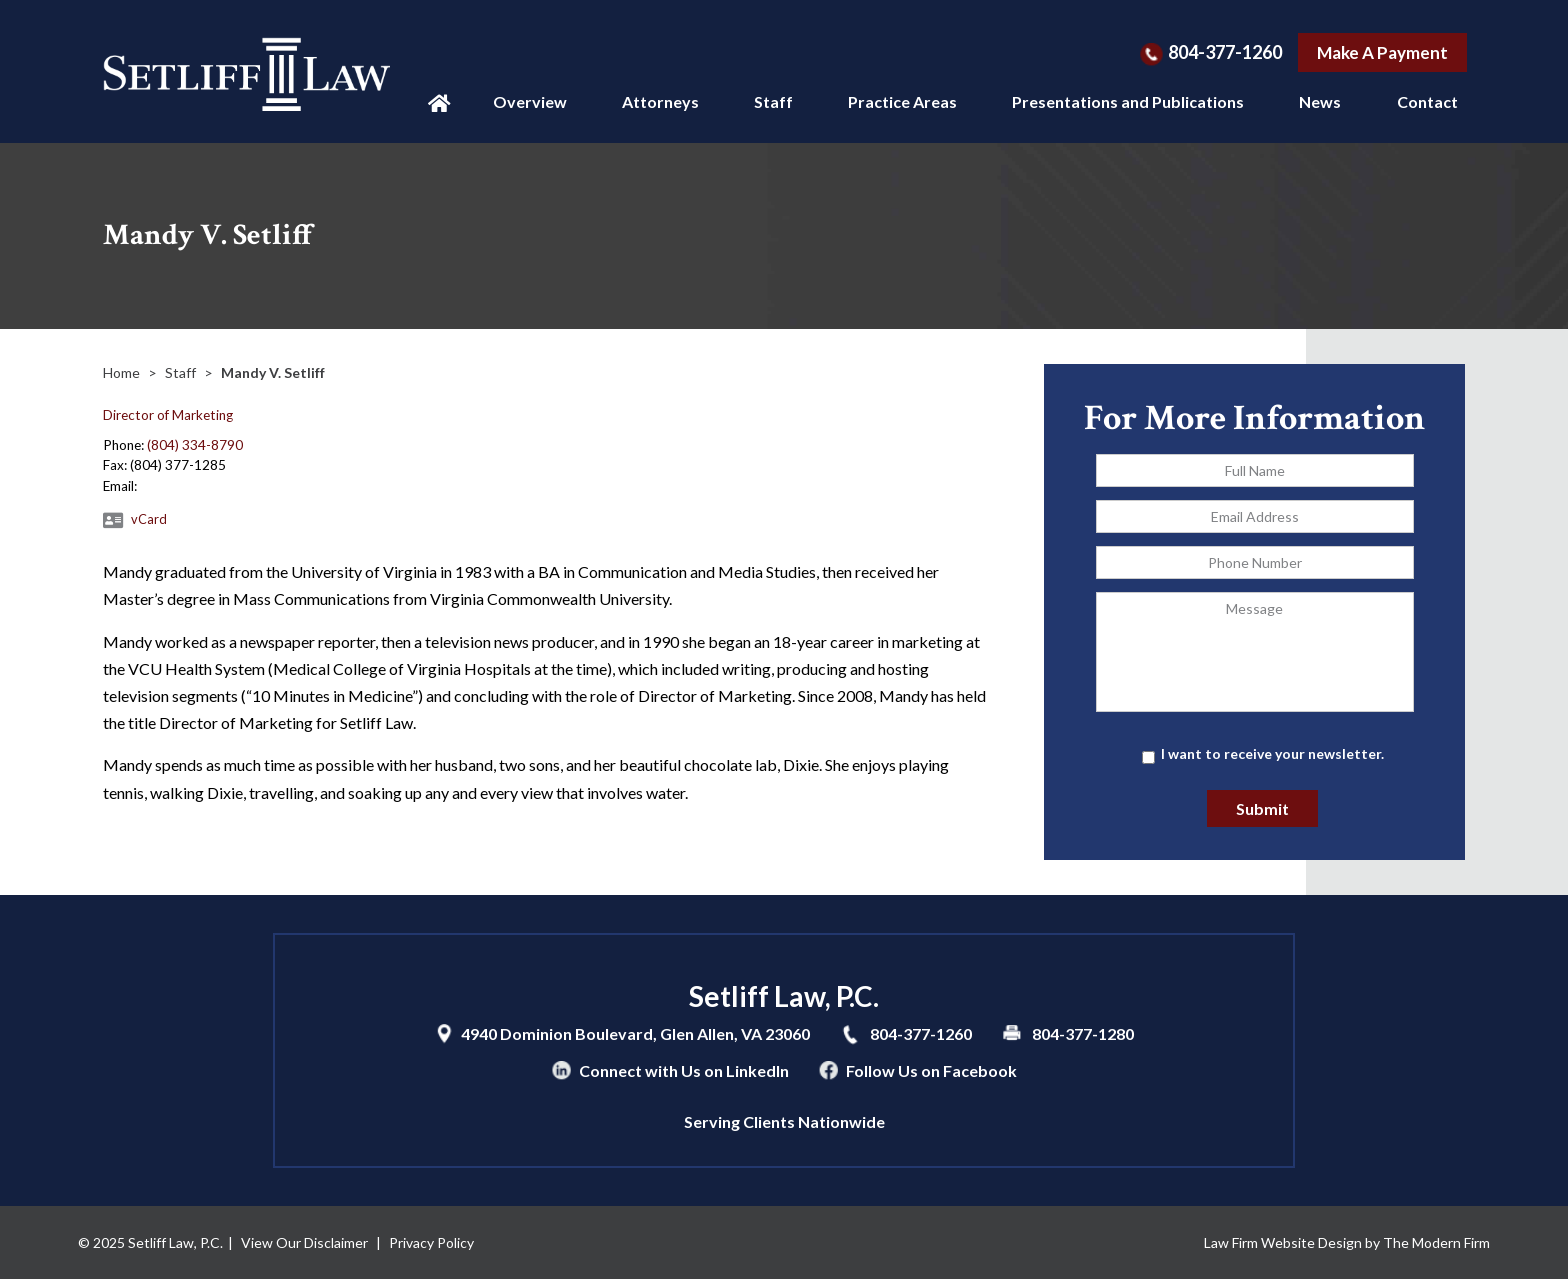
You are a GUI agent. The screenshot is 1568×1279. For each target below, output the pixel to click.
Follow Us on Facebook (931, 1070)
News (1320, 101)
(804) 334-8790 (195, 445)
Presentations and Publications (1128, 101)
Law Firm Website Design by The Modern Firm (1347, 1242)
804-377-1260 (1225, 52)
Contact (1427, 101)
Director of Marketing (168, 415)
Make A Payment (1382, 52)
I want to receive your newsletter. (1272, 753)
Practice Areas (902, 101)
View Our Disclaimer (304, 1242)
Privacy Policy (431, 1242)
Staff (773, 101)
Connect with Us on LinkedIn (684, 1070)
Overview (530, 101)
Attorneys (660, 101)
